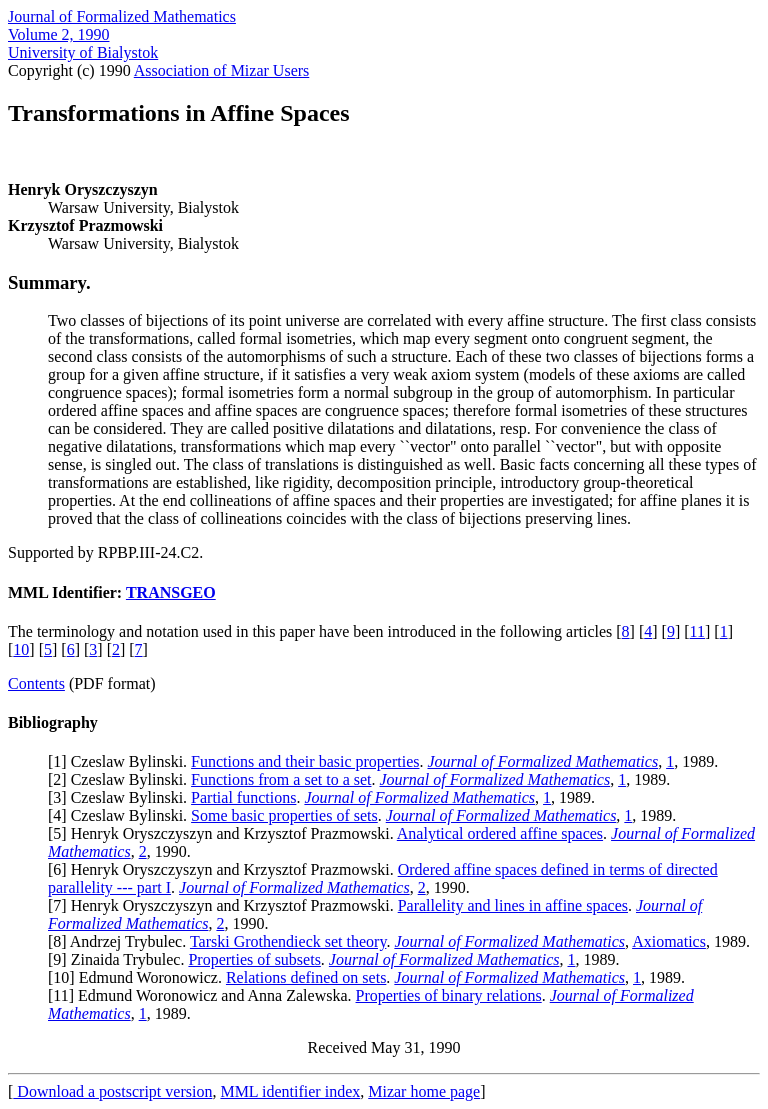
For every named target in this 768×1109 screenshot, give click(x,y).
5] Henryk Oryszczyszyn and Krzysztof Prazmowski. (224, 833)
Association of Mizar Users (222, 70)
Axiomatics (669, 941)
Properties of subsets (254, 959)
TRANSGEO (171, 592)
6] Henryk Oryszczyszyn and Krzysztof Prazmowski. (225, 869)
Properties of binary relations (449, 995)
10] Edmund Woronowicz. (139, 977)
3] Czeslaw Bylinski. (122, 797)
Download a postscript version (112, 1091)
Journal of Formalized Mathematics (122, 16)
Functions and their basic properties (305, 761)
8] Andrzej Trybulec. (121, 941)
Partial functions (243, 797)
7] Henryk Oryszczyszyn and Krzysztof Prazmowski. (225, 905)
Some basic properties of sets (284, 815)
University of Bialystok (83, 52)
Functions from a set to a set (281, 779)
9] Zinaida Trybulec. (120, 959)
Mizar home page (424, 1091)
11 (697, 631)
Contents (36, 683)
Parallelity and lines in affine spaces (513, 905)
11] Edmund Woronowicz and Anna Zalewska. (204, 995)
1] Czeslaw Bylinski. (122, 761)
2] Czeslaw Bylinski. (122, 779)
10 (21, 649)
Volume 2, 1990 (58, 34)
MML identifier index (290, 1091)
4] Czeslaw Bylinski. (122, 815)
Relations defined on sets (306, 977)
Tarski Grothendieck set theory (288, 941)
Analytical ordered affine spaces (500, 833)
